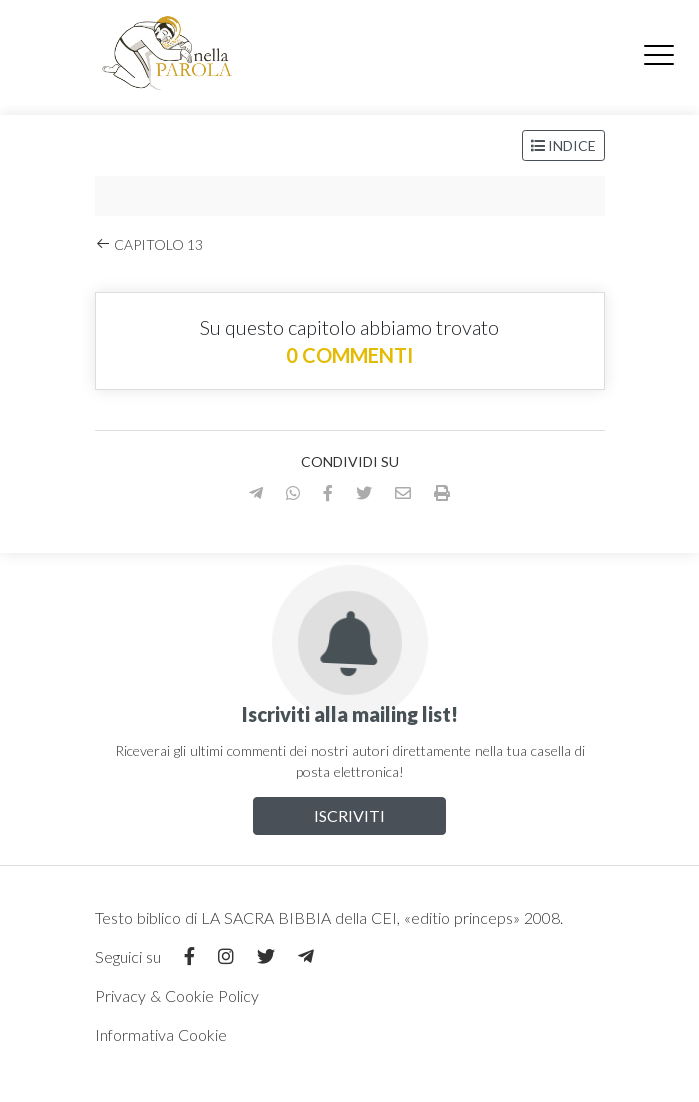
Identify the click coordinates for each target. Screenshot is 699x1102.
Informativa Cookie (161, 1034)
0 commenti (349, 355)
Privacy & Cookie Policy (177, 995)
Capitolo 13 (149, 244)
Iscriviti (349, 815)
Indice (563, 145)
